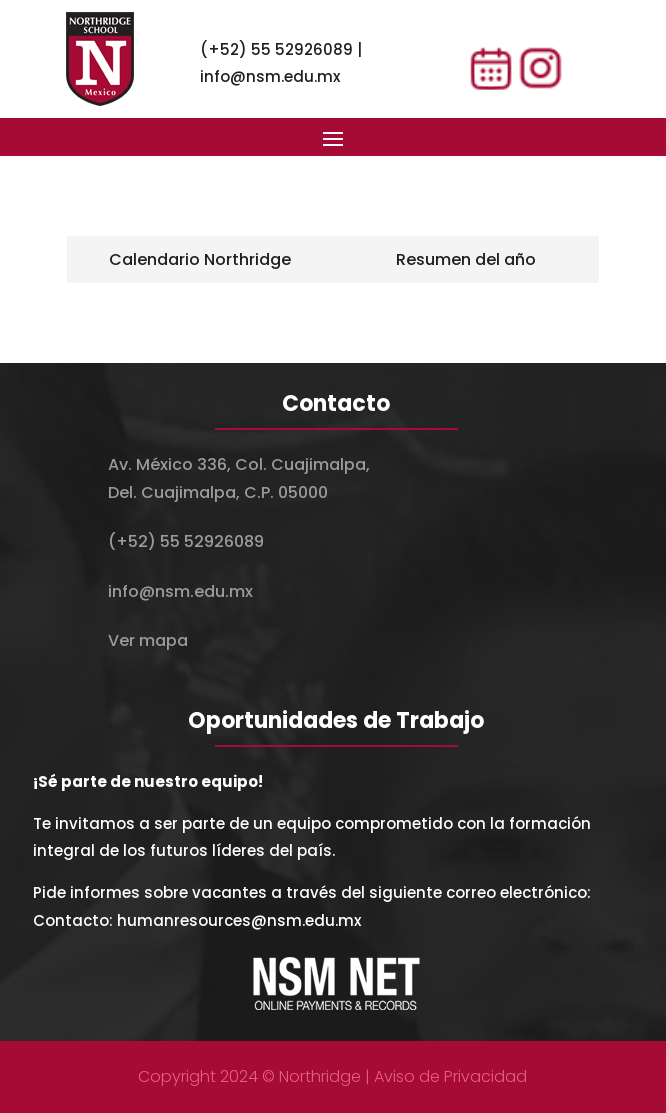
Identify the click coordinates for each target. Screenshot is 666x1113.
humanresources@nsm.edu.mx (239, 920)
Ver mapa (148, 640)
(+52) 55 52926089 (276, 49)
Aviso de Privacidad (450, 1076)
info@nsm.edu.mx (270, 76)
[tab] (200, 259)
